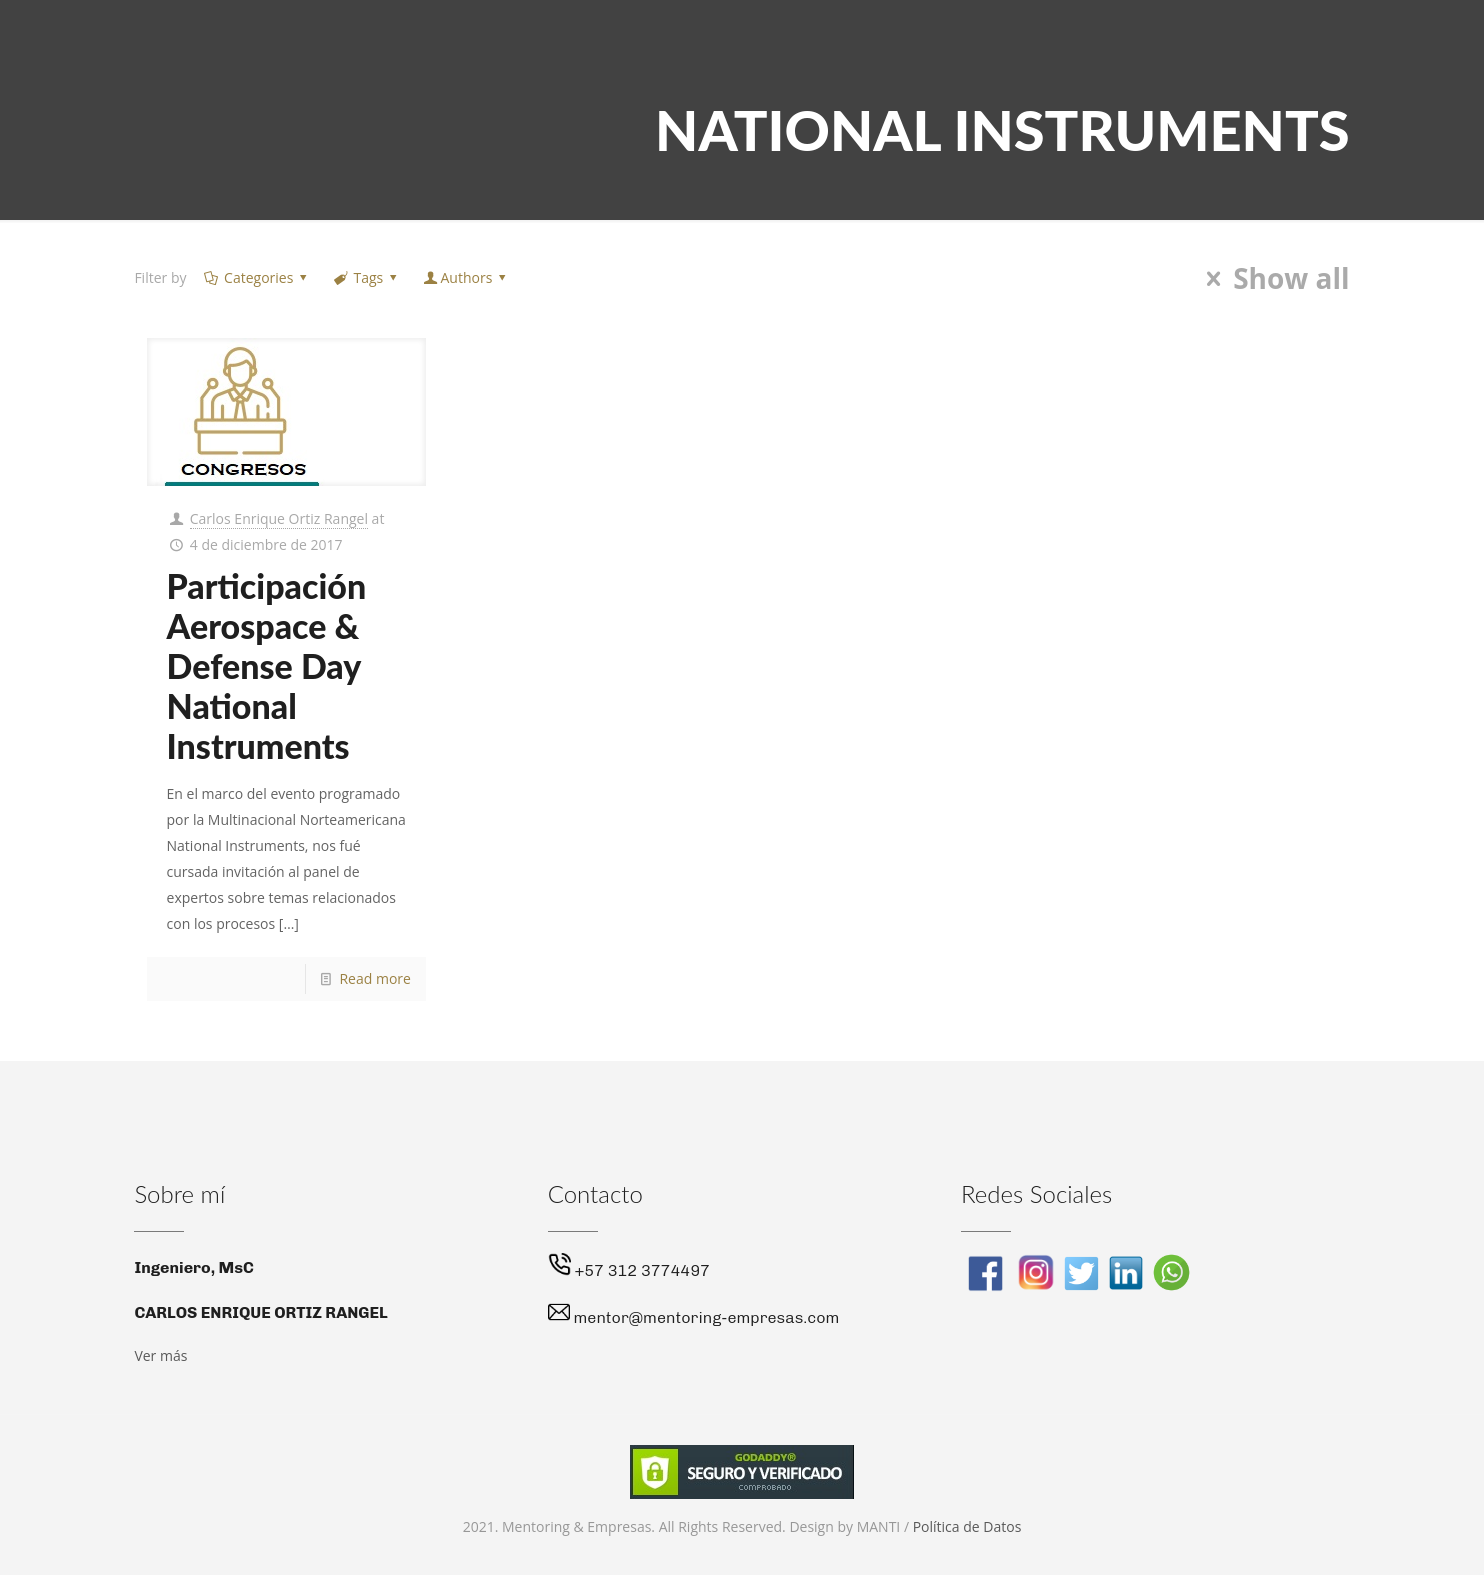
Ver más (160, 1355)
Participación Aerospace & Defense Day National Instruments (267, 665)
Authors (466, 277)
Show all (1272, 279)
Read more (374, 978)
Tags (367, 277)
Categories (256, 277)
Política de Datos (967, 1526)
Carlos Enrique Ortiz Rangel (279, 518)
